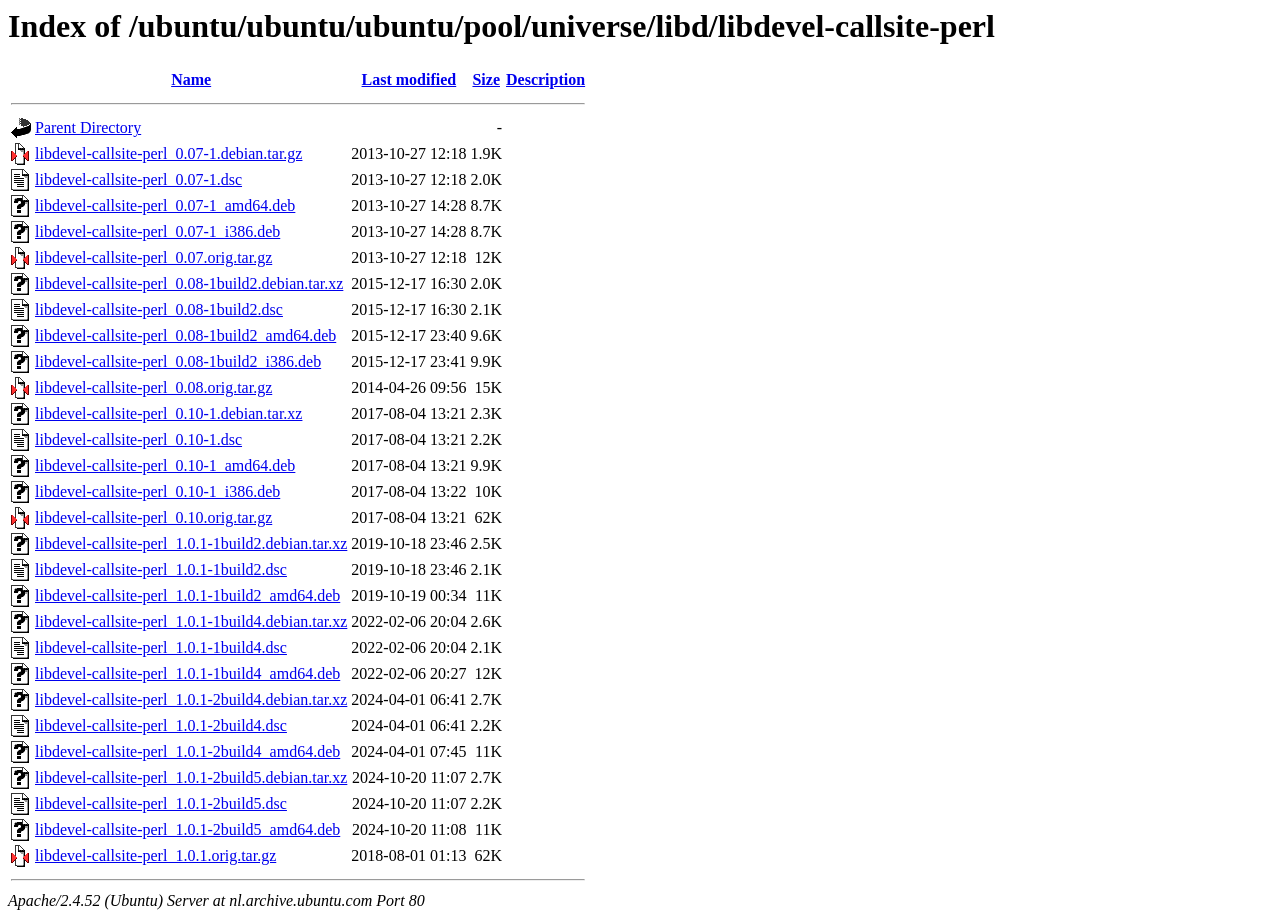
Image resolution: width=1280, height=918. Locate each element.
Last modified (409, 79)
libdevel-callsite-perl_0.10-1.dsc (138, 439)
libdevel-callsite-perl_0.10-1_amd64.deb (165, 465)
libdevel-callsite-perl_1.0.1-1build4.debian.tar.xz (191, 621)
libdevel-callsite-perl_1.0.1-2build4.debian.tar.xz (191, 699)
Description (545, 79)
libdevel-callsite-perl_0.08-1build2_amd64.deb (185, 335)
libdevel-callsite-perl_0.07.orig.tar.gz (153, 257)
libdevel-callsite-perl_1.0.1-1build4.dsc (161, 647)
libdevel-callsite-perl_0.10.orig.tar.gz (153, 517)
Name (191, 79)
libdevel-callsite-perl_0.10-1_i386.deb (157, 491)
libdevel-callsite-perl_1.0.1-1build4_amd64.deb (187, 673)
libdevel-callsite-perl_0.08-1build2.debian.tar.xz (189, 283)
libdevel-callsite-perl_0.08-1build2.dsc (159, 309)
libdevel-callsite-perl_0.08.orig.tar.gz (153, 387)
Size (486, 79)
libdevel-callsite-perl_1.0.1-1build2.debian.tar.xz (191, 543)
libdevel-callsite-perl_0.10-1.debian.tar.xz (168, 413)
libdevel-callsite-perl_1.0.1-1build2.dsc (161, 569)
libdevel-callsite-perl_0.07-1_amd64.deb (165, 205)
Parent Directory (88, 127)
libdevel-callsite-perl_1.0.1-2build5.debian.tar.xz (191, 777)
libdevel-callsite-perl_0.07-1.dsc (138, 179)
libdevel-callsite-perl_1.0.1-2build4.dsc (161, 725)
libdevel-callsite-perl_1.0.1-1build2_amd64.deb (187, 595)
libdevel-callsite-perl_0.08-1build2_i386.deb (178, 361)
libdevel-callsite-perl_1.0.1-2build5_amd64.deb (187, 829)
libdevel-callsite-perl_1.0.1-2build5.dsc (161, 803)
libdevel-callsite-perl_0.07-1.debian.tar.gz (168, 153)
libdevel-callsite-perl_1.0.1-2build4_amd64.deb (187, 751)
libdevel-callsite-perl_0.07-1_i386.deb (157, 231)
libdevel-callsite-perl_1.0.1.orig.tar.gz (155, 855)
